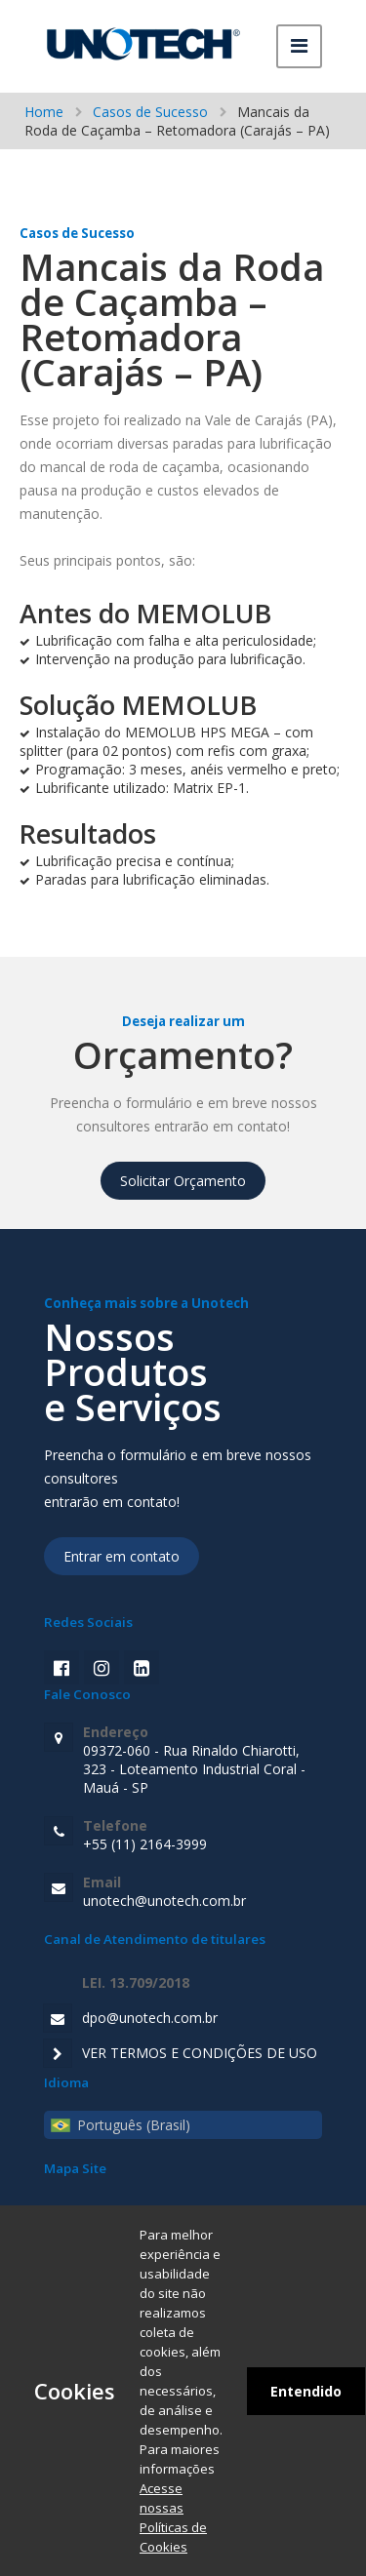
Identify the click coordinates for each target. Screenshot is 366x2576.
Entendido (306, 2391)
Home (43, 111)
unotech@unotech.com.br (202, 1891)
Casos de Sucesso (150, 111)
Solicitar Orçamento (183, 1180)
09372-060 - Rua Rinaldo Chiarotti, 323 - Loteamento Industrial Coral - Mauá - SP (202, 1760)
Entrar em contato (121, 1556)
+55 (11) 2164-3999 (202, 1834)
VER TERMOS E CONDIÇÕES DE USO (199, 2052)
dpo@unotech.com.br (150, 2017)
